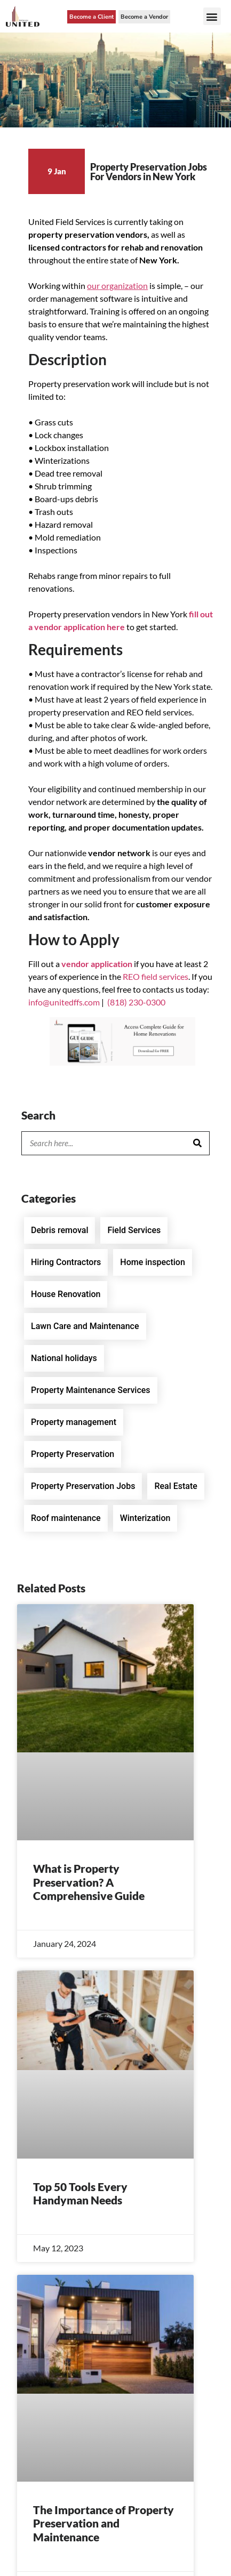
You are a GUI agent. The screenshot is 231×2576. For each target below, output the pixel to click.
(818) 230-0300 (135, 1002)
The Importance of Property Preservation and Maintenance (103, 2523)
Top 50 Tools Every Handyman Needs (80, 2193)
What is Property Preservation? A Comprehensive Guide (89, 1882)
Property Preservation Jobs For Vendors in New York (148, 171)
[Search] (197, 1143)
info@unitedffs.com (64, 1002)
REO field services (155, 976)
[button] (212, 16)
